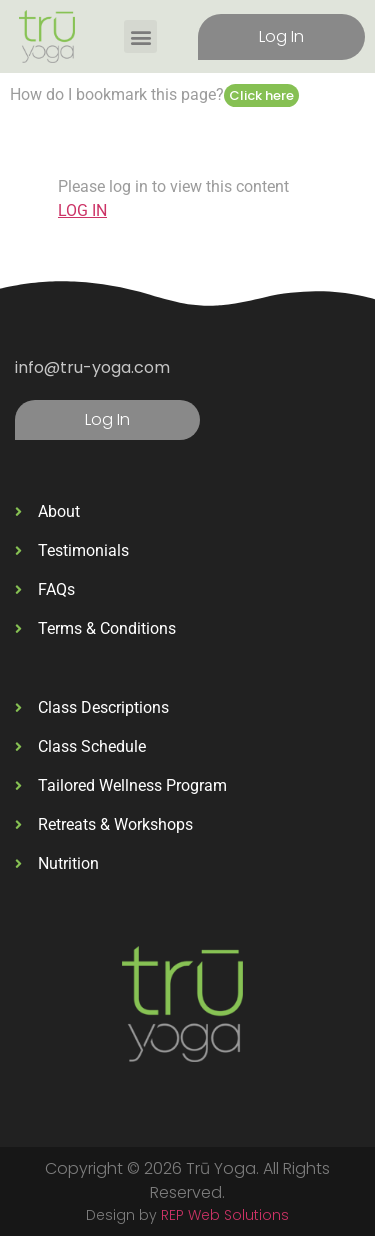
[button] (140, 36)
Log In (281, 36)
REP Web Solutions (225, 1215)
